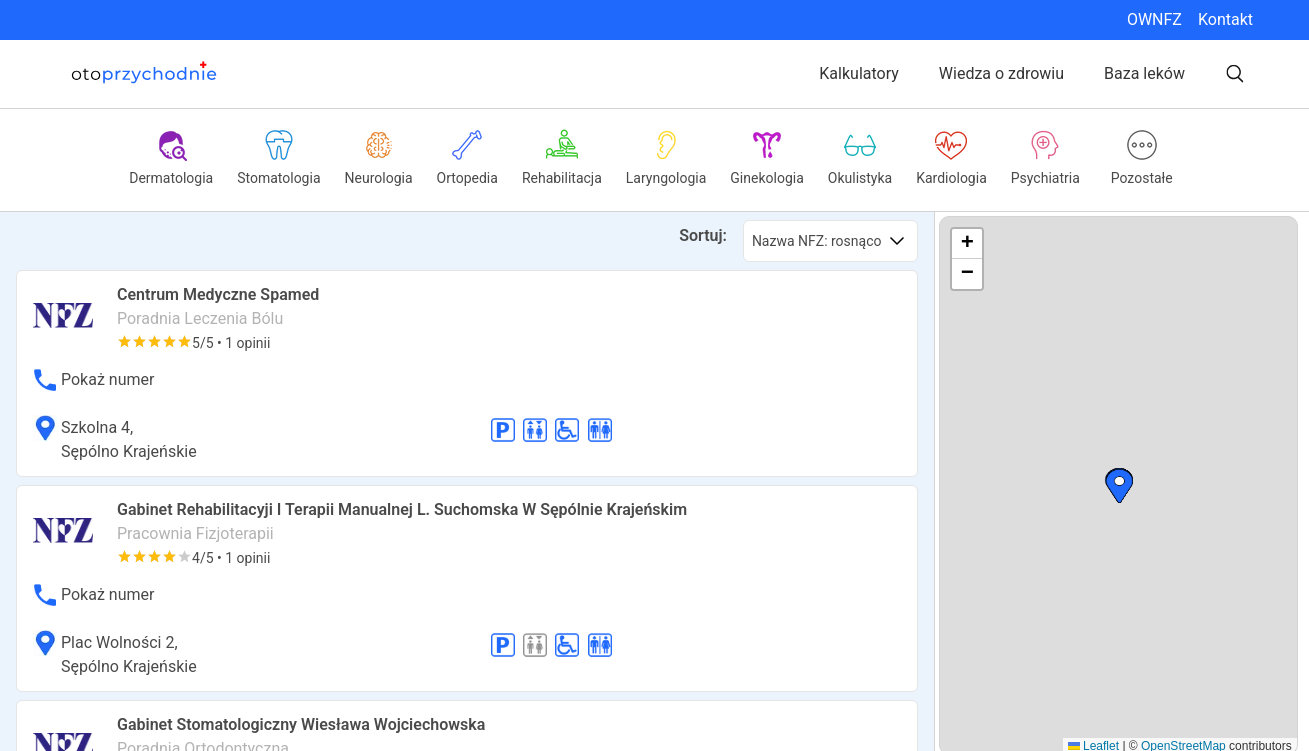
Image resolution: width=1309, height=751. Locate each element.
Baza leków (1144, 73)
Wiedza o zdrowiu (1001, 73)
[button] (1119, 486)
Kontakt (1225, 19)
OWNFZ (1154, 19)
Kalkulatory (859, 73)
